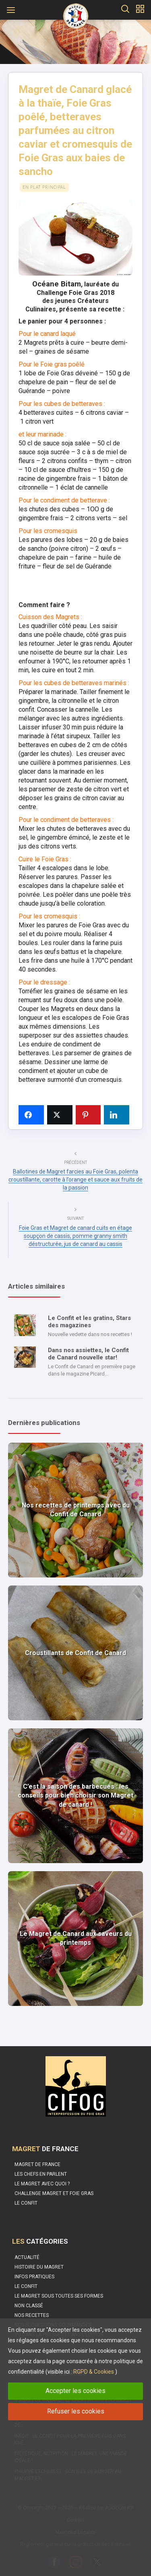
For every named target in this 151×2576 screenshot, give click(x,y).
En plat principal (44, 187)
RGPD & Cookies (93, 2371)
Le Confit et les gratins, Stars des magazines (89, 1321)
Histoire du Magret (39, 2267)
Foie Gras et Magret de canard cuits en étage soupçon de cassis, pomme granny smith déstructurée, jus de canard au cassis (75, 1236)
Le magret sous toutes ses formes (58, 2296)
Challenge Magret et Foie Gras (53, 2193)
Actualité (26, 2257)
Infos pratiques (34, 2276)
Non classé (28, 2305)
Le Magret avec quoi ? (42, 2184)
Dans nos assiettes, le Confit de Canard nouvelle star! (88, 1354)
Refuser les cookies (75, 2411)
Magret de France (37, 2164)
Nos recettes (31, 2315)
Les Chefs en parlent (40, 2174)
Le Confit (25, 2286)
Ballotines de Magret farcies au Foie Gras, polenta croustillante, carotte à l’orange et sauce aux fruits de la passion (75, 1179)
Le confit (25, 2203)
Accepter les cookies (75, 2391)
